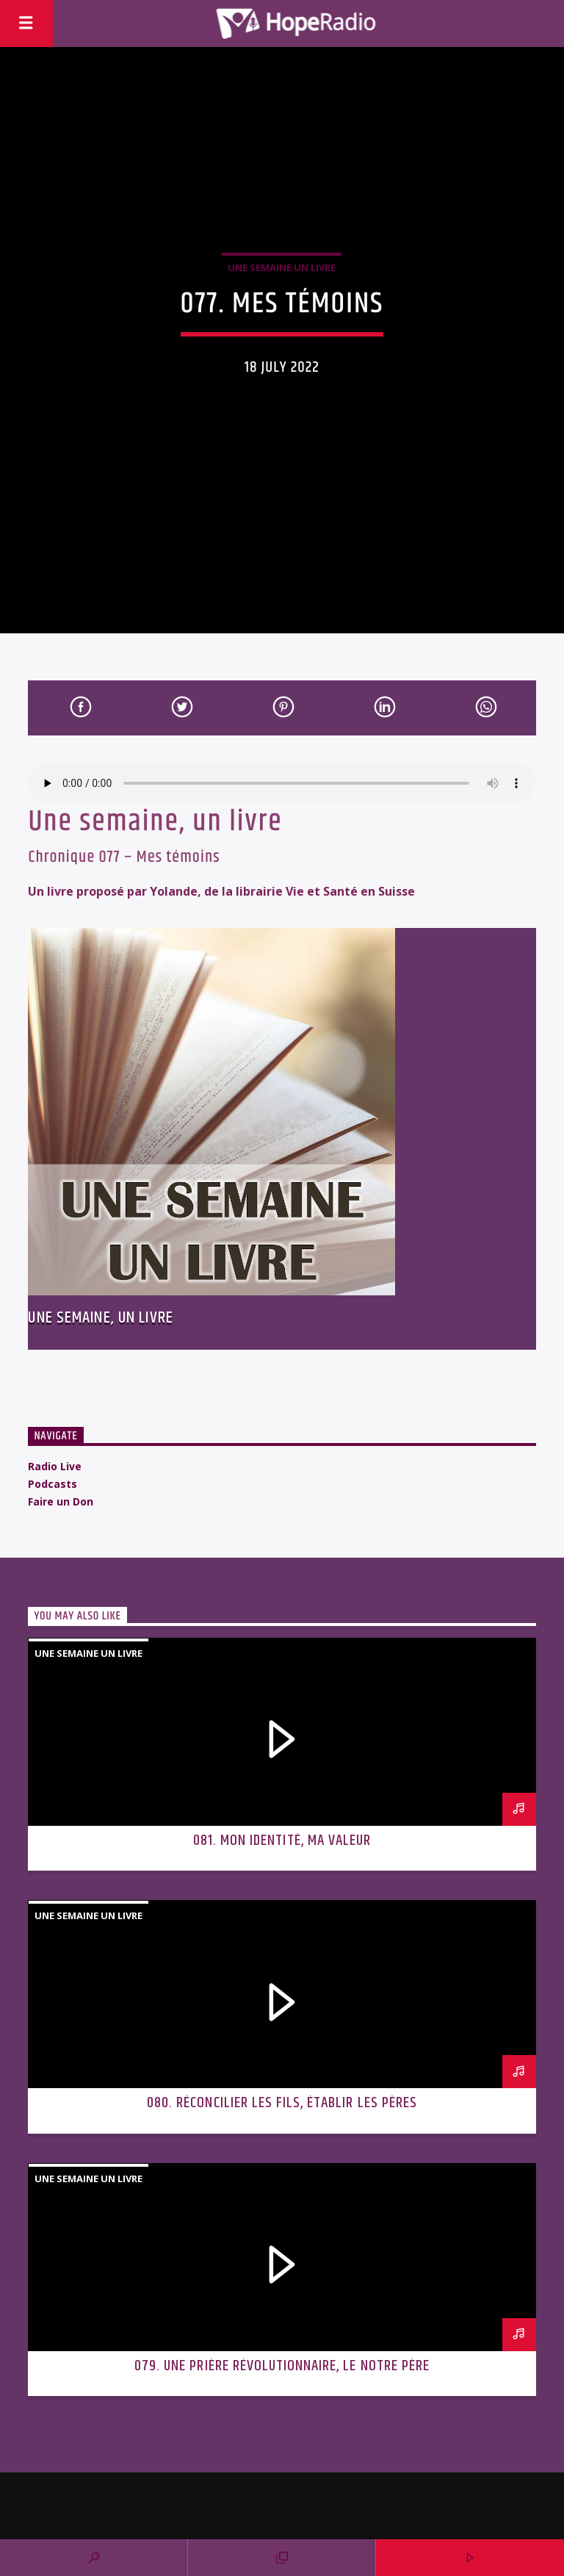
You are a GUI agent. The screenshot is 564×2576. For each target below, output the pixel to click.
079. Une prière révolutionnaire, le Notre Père (282, 2366)
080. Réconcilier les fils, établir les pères (282, 2103)
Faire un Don (60, 1501)
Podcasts (52, 1484)
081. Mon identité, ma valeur (282, 1840)
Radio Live (55, 1466)
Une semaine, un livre (100, 1318)
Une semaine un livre (282, 267)
